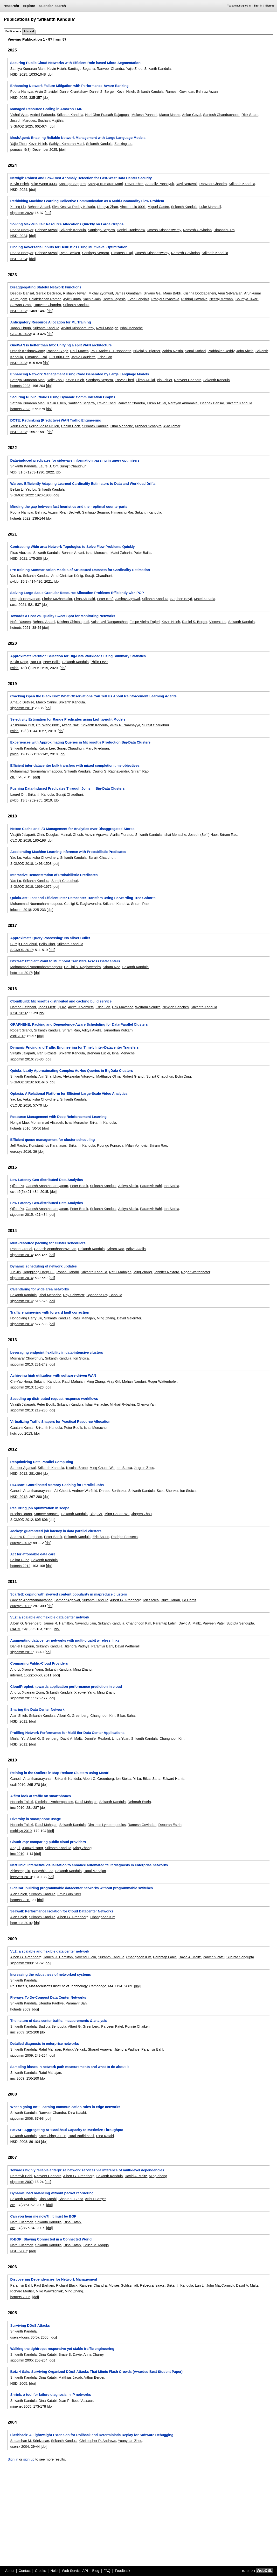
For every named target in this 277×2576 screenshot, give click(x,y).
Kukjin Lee (47, 748)
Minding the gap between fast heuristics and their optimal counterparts (68, 506)
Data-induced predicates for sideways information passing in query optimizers (74, 460)
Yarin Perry (18, 426)
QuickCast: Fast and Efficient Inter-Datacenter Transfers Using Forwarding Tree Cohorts (82, 898)
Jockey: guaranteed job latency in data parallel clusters (55, 1531)
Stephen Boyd (181, 599)
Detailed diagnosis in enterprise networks (44, 2044)
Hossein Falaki (21, 1802)
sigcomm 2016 (21, 1059)
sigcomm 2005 (21, 2360)
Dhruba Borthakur (112, 1491)
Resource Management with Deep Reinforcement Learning (58, 1117)
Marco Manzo (169, 115)
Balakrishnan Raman (45, 299)
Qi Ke (61, 1007)
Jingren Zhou (144, 1468)
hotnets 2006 (20, 2297)
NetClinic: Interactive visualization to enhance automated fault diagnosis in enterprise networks (89, 1865)
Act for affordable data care (32, 1554)
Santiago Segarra (81, 69)
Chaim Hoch (70, 426)
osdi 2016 (17, 1036)
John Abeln (244, 351)
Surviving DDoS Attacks (30, 2325)
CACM (15, 1629)
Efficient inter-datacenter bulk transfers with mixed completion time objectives (74, 765)
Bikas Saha (126, 1715)
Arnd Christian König (67, 576)
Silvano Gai (152, 293)
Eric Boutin (100, 1537)
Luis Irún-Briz (59, 357)
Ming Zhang (142, 1272)
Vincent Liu (217, 622)
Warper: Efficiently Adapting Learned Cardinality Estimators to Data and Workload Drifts (82, 484)
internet (16, 1675)
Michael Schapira (148, 426)
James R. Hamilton (58, 1623)
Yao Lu (30, 489)
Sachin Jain (92, 299)
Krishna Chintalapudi (73, 622)
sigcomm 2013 (21, 1364)
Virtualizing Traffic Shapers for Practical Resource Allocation (60, 1422)
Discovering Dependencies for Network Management (53, 2279)
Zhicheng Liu (20, 1871)
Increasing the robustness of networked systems (50, 1974)
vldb (13, 472)
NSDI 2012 (18, 1473)
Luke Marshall (210, 207)
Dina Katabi (77, 2113)
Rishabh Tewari (75, 293)
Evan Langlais (138, 299)
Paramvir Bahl (151, 1186)
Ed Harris (189, 1600)
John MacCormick (220, 2285)
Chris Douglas (48, 835)
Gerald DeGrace (48, 293)
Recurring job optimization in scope (39, 1508)
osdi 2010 (17, 1785)
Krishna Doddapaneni (199, 293)
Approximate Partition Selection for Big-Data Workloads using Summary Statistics (78, 656)
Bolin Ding (47, 944)
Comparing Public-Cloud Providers (39, 1663)
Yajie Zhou (134, 69)
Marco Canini (46, 702)
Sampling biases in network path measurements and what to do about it (69, 2067)
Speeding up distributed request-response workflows (54, 1399)
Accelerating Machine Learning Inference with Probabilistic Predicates (68, 852)
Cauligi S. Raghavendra (110, 771)
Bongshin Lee (42, 1871)
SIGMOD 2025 (21, 126)
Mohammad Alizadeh (47, 1122)
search (60, 6)
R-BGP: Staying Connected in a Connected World (50, 2239)
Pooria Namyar (21, 91)
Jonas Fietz (47, 1007)
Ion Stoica (171, 1186)
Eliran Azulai (145, 380)
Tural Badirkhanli (81, 2136)
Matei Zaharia (121, 553)
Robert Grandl (21, 1030)
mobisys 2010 (21, 1831)
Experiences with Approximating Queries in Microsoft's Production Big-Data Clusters (80, 742)
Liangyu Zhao (107, 207)
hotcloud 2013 (21, 1433)
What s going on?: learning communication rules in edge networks (65, 2107)
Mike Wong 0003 (44, 184)
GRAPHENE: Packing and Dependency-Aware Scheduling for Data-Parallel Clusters (79, 1024)
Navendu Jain (85, 1623)
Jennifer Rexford (166, 1272)
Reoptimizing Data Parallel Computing (41, 1462)
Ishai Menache (131, 328)
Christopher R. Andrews (97, 2441)
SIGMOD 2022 (21, 495)
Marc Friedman (97, 748)
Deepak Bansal (22, 293)
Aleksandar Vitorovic (78, 1076)
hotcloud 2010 (21, 1923)
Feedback (122, 2571)
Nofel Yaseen (20, 622)
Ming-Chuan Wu (102, 1468)
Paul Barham (44, 2285)
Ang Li (15, 1669)
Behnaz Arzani (207, 91)
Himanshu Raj (224, 230)
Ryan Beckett (69, 253)
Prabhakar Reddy (221, 351)
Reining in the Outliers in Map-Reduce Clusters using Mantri (59, 1773)
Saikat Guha (19, 1560)
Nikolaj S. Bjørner (146, 351)
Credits (40, 2571)
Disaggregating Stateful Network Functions (45, 287)
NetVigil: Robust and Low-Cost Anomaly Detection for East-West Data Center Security (81, 178)
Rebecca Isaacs (152, 2285)
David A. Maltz (190, 1623)
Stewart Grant (21, 305)
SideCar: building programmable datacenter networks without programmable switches (81, 1888)
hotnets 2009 (20, 2009)
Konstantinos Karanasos (48, 1145)
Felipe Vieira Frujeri (44, 426)
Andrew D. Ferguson (26, 1537)
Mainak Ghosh (72, 835)
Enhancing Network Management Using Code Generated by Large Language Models (79, 374)
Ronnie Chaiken (137, 2026)
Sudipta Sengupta (240, 1623)
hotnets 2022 (20, 518)
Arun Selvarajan (230, 293)
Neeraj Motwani (221, 299)
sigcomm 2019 (21, 708)
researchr (11, 6)
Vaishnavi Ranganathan (109, 622)
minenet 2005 (20, 2406)
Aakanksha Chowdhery (40, 857)
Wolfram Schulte (147, 1007)
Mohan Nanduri (134, 1381)
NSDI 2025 (18, 74)
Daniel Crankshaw (73, 91)
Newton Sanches (175, 1007)
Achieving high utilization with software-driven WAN (53, 1375)
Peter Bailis (142, 553)
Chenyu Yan (146, 1404)
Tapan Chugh (20, 328)
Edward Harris (173, 1779)
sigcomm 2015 (21, 1214)
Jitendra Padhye (76, 1646)
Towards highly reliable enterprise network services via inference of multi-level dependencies (87, 2170)
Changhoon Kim (138, 1623)
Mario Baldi (172, 293)
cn (12, 777)
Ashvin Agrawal (96, 835)
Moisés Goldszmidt (123, 2285)
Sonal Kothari (195, 351)
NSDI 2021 (18, 558)
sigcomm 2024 (21, 213)
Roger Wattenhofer (195, 1272)
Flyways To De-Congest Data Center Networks (48, 1997)
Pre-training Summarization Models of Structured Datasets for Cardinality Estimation (80, 570)
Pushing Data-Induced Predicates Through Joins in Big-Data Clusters (67, 788)
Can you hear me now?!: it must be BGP (43, 2216)
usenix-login (19, 2337)
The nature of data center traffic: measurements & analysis (58, 2021)
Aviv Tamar (171, 426)
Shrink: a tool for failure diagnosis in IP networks (50, 2395)
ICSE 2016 (18, 1013)
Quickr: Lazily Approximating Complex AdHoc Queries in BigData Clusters (71, 1071)
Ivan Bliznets (47, 1053)
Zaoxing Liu (123, 144)
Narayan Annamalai (183, 403)
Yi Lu (137, 1779)
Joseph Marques (23, 120)
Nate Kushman (21, 2222)
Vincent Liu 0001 (133, 207)
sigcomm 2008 (21, 2118)
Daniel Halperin (22, 1646)
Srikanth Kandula (157, 69)
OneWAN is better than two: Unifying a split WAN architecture (61, 345)
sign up (28, 2459)
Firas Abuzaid (20, 553)
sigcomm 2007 (21, 2182)
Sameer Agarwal (23, 1468)
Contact (25, 2571)
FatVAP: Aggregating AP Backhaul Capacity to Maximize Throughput (66, 2130)
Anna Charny (93, 2354)
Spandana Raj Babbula (104, 1295)
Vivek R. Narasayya (125, 725)
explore (29, 6)
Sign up (270, 5)
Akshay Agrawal (127, 599)
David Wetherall (127, 1646)
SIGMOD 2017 (21, 950)
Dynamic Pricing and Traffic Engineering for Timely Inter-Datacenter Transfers (74, 1047)
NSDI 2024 (18, 190)
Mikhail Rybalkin (122, 1404)
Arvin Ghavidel (46, 91)
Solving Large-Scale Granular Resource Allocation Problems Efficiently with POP (77, 593)
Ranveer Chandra (110, 69)
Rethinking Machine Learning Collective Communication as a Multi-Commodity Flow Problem (87, 201)
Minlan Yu (17, 1738)
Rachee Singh (57, 351)
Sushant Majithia (50, 120)
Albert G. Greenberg (125, 1600)
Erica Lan (104, 357)
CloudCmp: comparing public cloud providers (48, 1842)
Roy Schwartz (74, 1295)
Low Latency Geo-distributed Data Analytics (46, 1180)
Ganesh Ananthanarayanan (47, 1186)
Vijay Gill (113, 1381)
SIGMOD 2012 (21, 1520)
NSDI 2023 (18, 311)
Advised (29, 31)
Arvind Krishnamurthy (77, 328)
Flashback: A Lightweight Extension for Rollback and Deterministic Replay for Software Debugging (91, 2435)
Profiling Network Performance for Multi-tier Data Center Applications (67, 1733)
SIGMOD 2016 (21, 1082)
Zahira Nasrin (172, 351)
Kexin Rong (19, 662)
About (9, 2571)
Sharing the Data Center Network (37, 1709)
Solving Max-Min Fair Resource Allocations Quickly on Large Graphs (67, 224)
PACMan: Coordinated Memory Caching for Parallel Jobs (57, 1485)
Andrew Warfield (84, 1491)
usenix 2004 (19, 2446)
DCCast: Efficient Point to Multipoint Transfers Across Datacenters (65, 961)
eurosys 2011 (20, 1606)
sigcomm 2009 (21, 1963)
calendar (46, 6)
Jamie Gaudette (83, 357)
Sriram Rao (140, 771)
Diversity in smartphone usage (35, 1819)
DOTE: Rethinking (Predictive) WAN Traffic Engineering (55, 420)
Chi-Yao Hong (21, 1381)
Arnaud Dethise (22, 702)
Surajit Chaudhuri (73, 466)
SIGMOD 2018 (21, 864)
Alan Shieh (18, 1715)
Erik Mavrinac (122, 1007)
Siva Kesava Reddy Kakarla (73, 207)
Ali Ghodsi (62, 1491)
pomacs (16, 149)
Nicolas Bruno (77, 1468)
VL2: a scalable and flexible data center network (49, 1617)
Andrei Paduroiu (42, 115)
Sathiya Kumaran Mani (27, 69)
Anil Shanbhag (49, 1076)
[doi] (50, 74)
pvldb (14, 581)
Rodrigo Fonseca (110, 1145)
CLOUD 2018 (20, 840)
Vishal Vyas (19, 115)
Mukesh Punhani (144, 115)
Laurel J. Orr (48, 466)
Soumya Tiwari (246, 299)
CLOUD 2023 (20, 334)
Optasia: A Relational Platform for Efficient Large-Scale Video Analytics (68, 1093)
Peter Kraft (105, 599)
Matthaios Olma (108, 1076)
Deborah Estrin (139, 1802)
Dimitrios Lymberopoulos (54, 1802)
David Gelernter (129, 1318)
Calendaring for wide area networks (39, 1289)
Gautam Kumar (22, 1428)
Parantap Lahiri (165, 1623)
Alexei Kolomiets (81, 1007)
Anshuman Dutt (22, 725)
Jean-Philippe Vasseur (75, 2401)
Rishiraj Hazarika (194, 299)
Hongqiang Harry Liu (39, 1272)
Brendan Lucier (98, 1053)
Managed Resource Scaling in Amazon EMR (46, 109)
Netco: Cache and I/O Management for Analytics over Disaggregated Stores (72, 829)
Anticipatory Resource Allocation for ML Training (50, 322)
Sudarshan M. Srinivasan (29, 2441)
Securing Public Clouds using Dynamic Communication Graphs (62, 397)
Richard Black (66, 2285)
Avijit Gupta (72, 299)
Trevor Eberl (134, 184)
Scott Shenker (167, 1491)
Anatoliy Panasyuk (159, 184)
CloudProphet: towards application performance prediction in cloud (66, 1687)
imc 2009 (17, 2032)
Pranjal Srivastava (165, 299)
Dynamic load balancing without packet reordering (51, 2193)
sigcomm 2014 (21, 1255)
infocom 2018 (20, 910)
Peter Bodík (79, 1186)
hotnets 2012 (20, 1566)
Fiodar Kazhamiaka (57, 599)
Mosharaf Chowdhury (26, 1358)
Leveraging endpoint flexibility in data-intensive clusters (56, 1352)
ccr (12, 1192)
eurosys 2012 (20, 1543)
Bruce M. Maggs (96, 2245)
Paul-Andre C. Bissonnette (111, 351)
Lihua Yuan (120, 1738)
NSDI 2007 (18, 2251)
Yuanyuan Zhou (130, 2441)
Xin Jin (15, 1272)
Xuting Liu (18, 207)
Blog (95, 2571)
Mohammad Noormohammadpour (36, 771)
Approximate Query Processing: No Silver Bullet (50, 938)
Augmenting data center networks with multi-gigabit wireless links (64, 1640)
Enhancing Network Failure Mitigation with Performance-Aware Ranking (69, 86)
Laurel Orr (18, 794)
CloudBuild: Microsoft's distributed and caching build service (60, 1001)
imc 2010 (17, 1808)
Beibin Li (16, 489)
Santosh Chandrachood (221, 115)
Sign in (258, 5)
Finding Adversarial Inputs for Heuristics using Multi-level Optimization (68, 247)
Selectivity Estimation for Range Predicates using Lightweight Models (67, 719)
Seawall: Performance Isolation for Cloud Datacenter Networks (61, 1911)
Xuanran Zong (33, 1692)
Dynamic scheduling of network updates (43, 1266)
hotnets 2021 (20, 628)
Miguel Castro (158, 207)
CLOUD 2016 (20, 1105)
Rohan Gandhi (67, 1272)
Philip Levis (99, 662)
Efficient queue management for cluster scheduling (52, 1140)
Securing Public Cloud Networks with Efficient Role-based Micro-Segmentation (75, 63)
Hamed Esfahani (23, 1007)
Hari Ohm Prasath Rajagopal (107, 115)
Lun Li (199, 2285)
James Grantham (128, 293)
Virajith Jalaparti (22, 835)
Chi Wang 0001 (48, 725)
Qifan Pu (17, 1186)
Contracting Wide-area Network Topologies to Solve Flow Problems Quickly (72, 547)
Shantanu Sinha (70, 2199)
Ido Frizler (164, 380)
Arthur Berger (95, 2199)
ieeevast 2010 (21, 1877)
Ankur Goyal (191, 115)
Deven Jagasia (114, 299)
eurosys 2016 (20, 1151)
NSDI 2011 (18, 1721)
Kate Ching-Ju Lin (52, 2136)
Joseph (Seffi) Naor (203, 835)
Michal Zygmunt (101, 293)
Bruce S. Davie (70, 2354)
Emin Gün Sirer (69, 1894)
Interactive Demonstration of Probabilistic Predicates (53, 875)
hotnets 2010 (20, 1900)
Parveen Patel (213, 1623)
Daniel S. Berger (102, 91)
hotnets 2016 (20, 1128)
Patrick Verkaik (74, 2049)
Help (54, 2571)
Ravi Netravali (187, 184)
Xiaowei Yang (32, 1669)
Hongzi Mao (19, 1122)
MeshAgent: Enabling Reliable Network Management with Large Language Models (77, 138)
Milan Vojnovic (136, 1145)
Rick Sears (250, 115)
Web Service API (75, 2571)
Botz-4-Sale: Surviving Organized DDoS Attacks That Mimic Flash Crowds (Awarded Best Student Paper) (96, 2372)
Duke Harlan (170, 1600)
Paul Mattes (79, 351)
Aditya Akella (91, 1030)
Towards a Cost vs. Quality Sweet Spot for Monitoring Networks (62, 616)
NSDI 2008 (18, 2142)
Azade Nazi (71, 725)
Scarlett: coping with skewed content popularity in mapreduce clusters (68, 1594)
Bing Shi (96, 1514)
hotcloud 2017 (21, 973)
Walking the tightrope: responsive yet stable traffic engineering (62, 2349)
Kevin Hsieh (56, 69)
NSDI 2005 (18, 2383)
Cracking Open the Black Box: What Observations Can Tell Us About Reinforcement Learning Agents (93, 696)
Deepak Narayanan (25, 599)
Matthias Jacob (70, 2377)
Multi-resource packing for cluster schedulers (47, 1243)
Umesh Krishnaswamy (164, 230)
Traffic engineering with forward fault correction (49, 1312)
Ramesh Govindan (180, 91)
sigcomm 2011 (21, 1652)
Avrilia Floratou (121, 835)
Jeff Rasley (18, 1145)
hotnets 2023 (20, 386)
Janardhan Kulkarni (118, 1030)
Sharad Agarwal (100, 2049)
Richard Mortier (22, 2291)
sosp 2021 (18, 605)
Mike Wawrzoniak (49, 2291)
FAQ (107, 2571)
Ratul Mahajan (107, 328)
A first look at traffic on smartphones (40, 1796)
